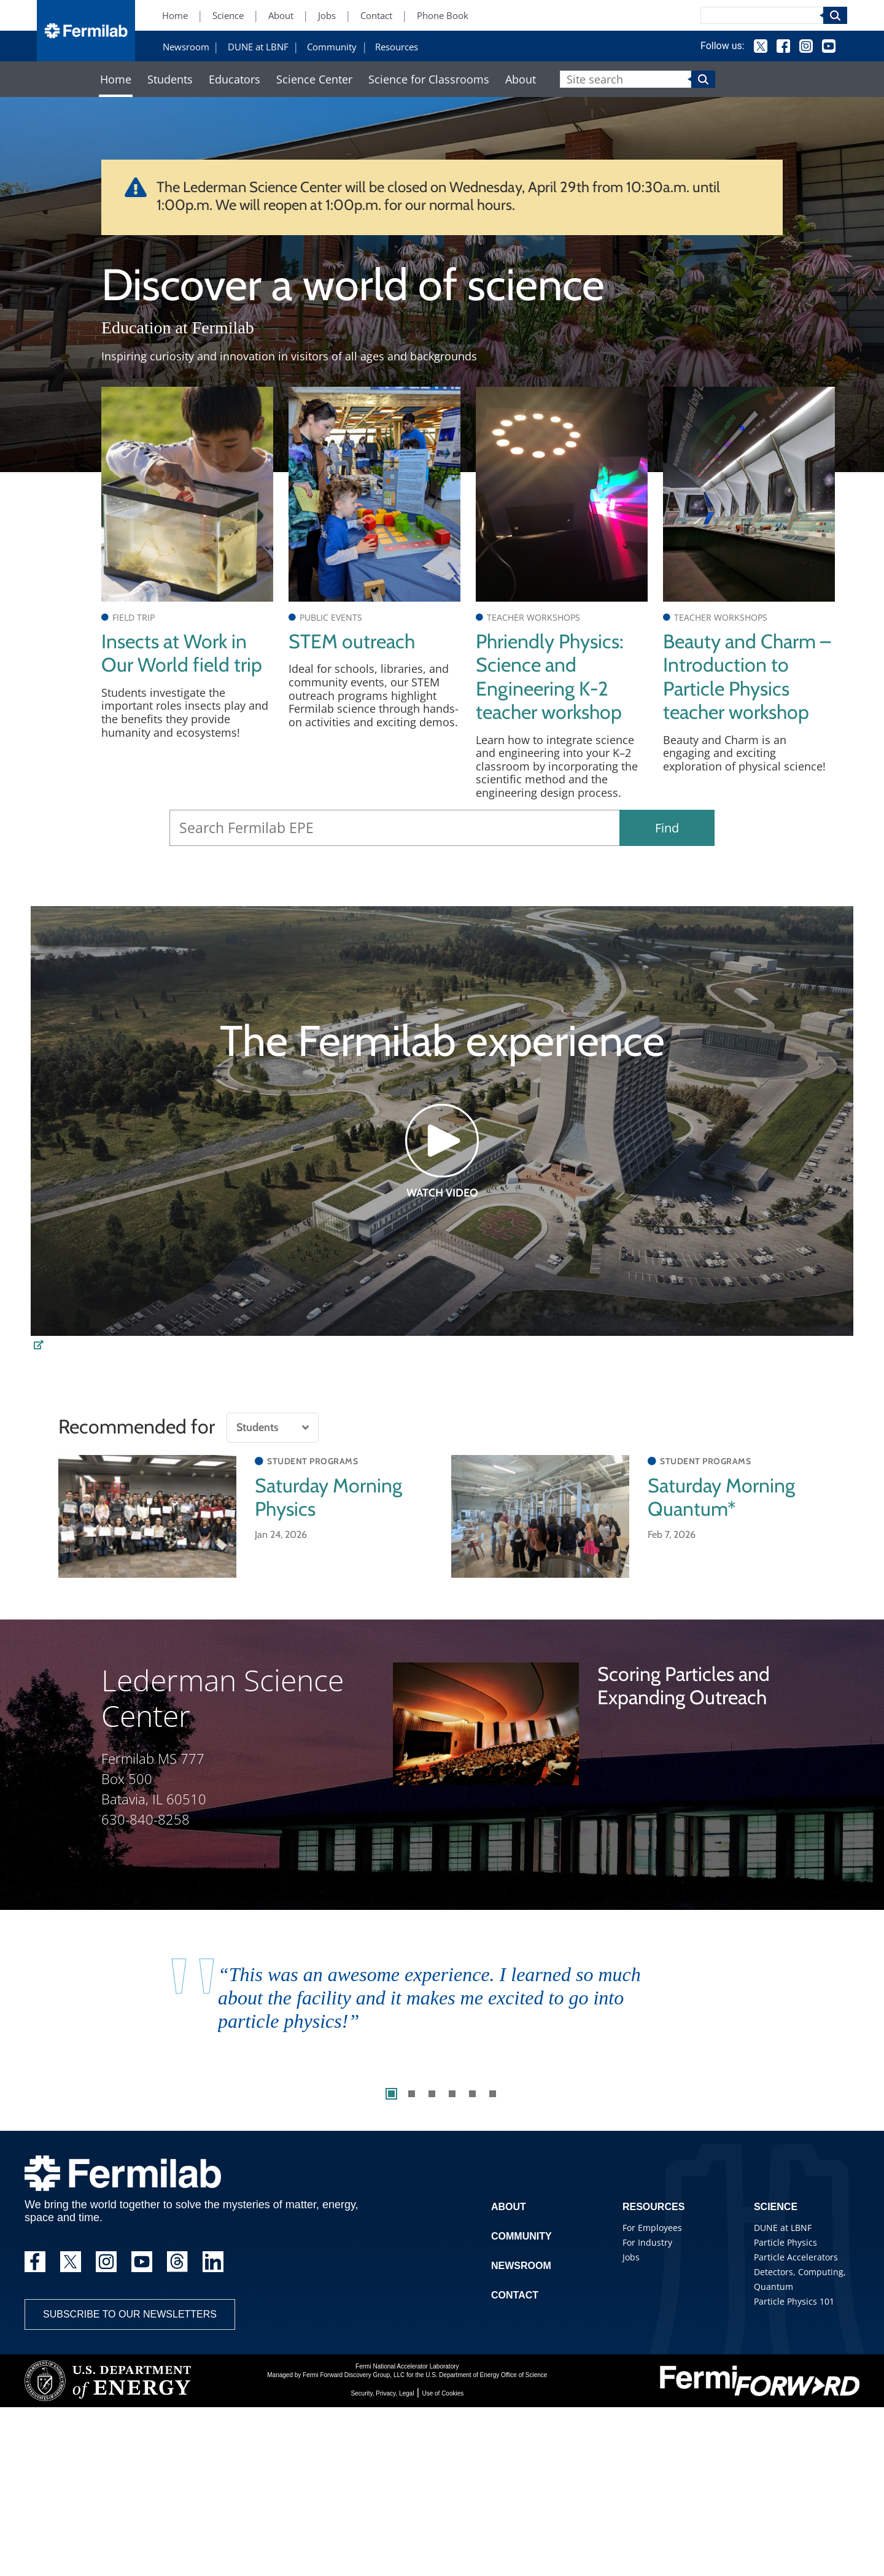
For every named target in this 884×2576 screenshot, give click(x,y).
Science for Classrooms (428, 79)
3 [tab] (431, 2093)
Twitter (760, 46)
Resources (396, 47)
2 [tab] (411, 2093)
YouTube (829, 46)
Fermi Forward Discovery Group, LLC (354, 2375)
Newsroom (186, 47)
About (280, 15)
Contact (376, 15)
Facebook (783, 46)
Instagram (806, 46)
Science (228, 15)
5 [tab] (472, 2093)
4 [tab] (452, 2093)
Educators (234, 79)
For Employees (652, 2227)
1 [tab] (391, 2093)
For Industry (647, 2242)
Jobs (327, 15)
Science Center (314, 79)
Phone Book (442, 15)
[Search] (761, 15)
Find (667, 828)
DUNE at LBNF (258, 47)
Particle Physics (785, 2242)
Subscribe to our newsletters (130, 2314)
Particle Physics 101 (794, 2301)
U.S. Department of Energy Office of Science (486, 2375)
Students (170, 79)
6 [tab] (492, 2093)
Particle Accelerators (796, 2257)
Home (175, 15)
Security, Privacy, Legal (382, 2393)
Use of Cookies (442, 2393)
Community (332, 47)
